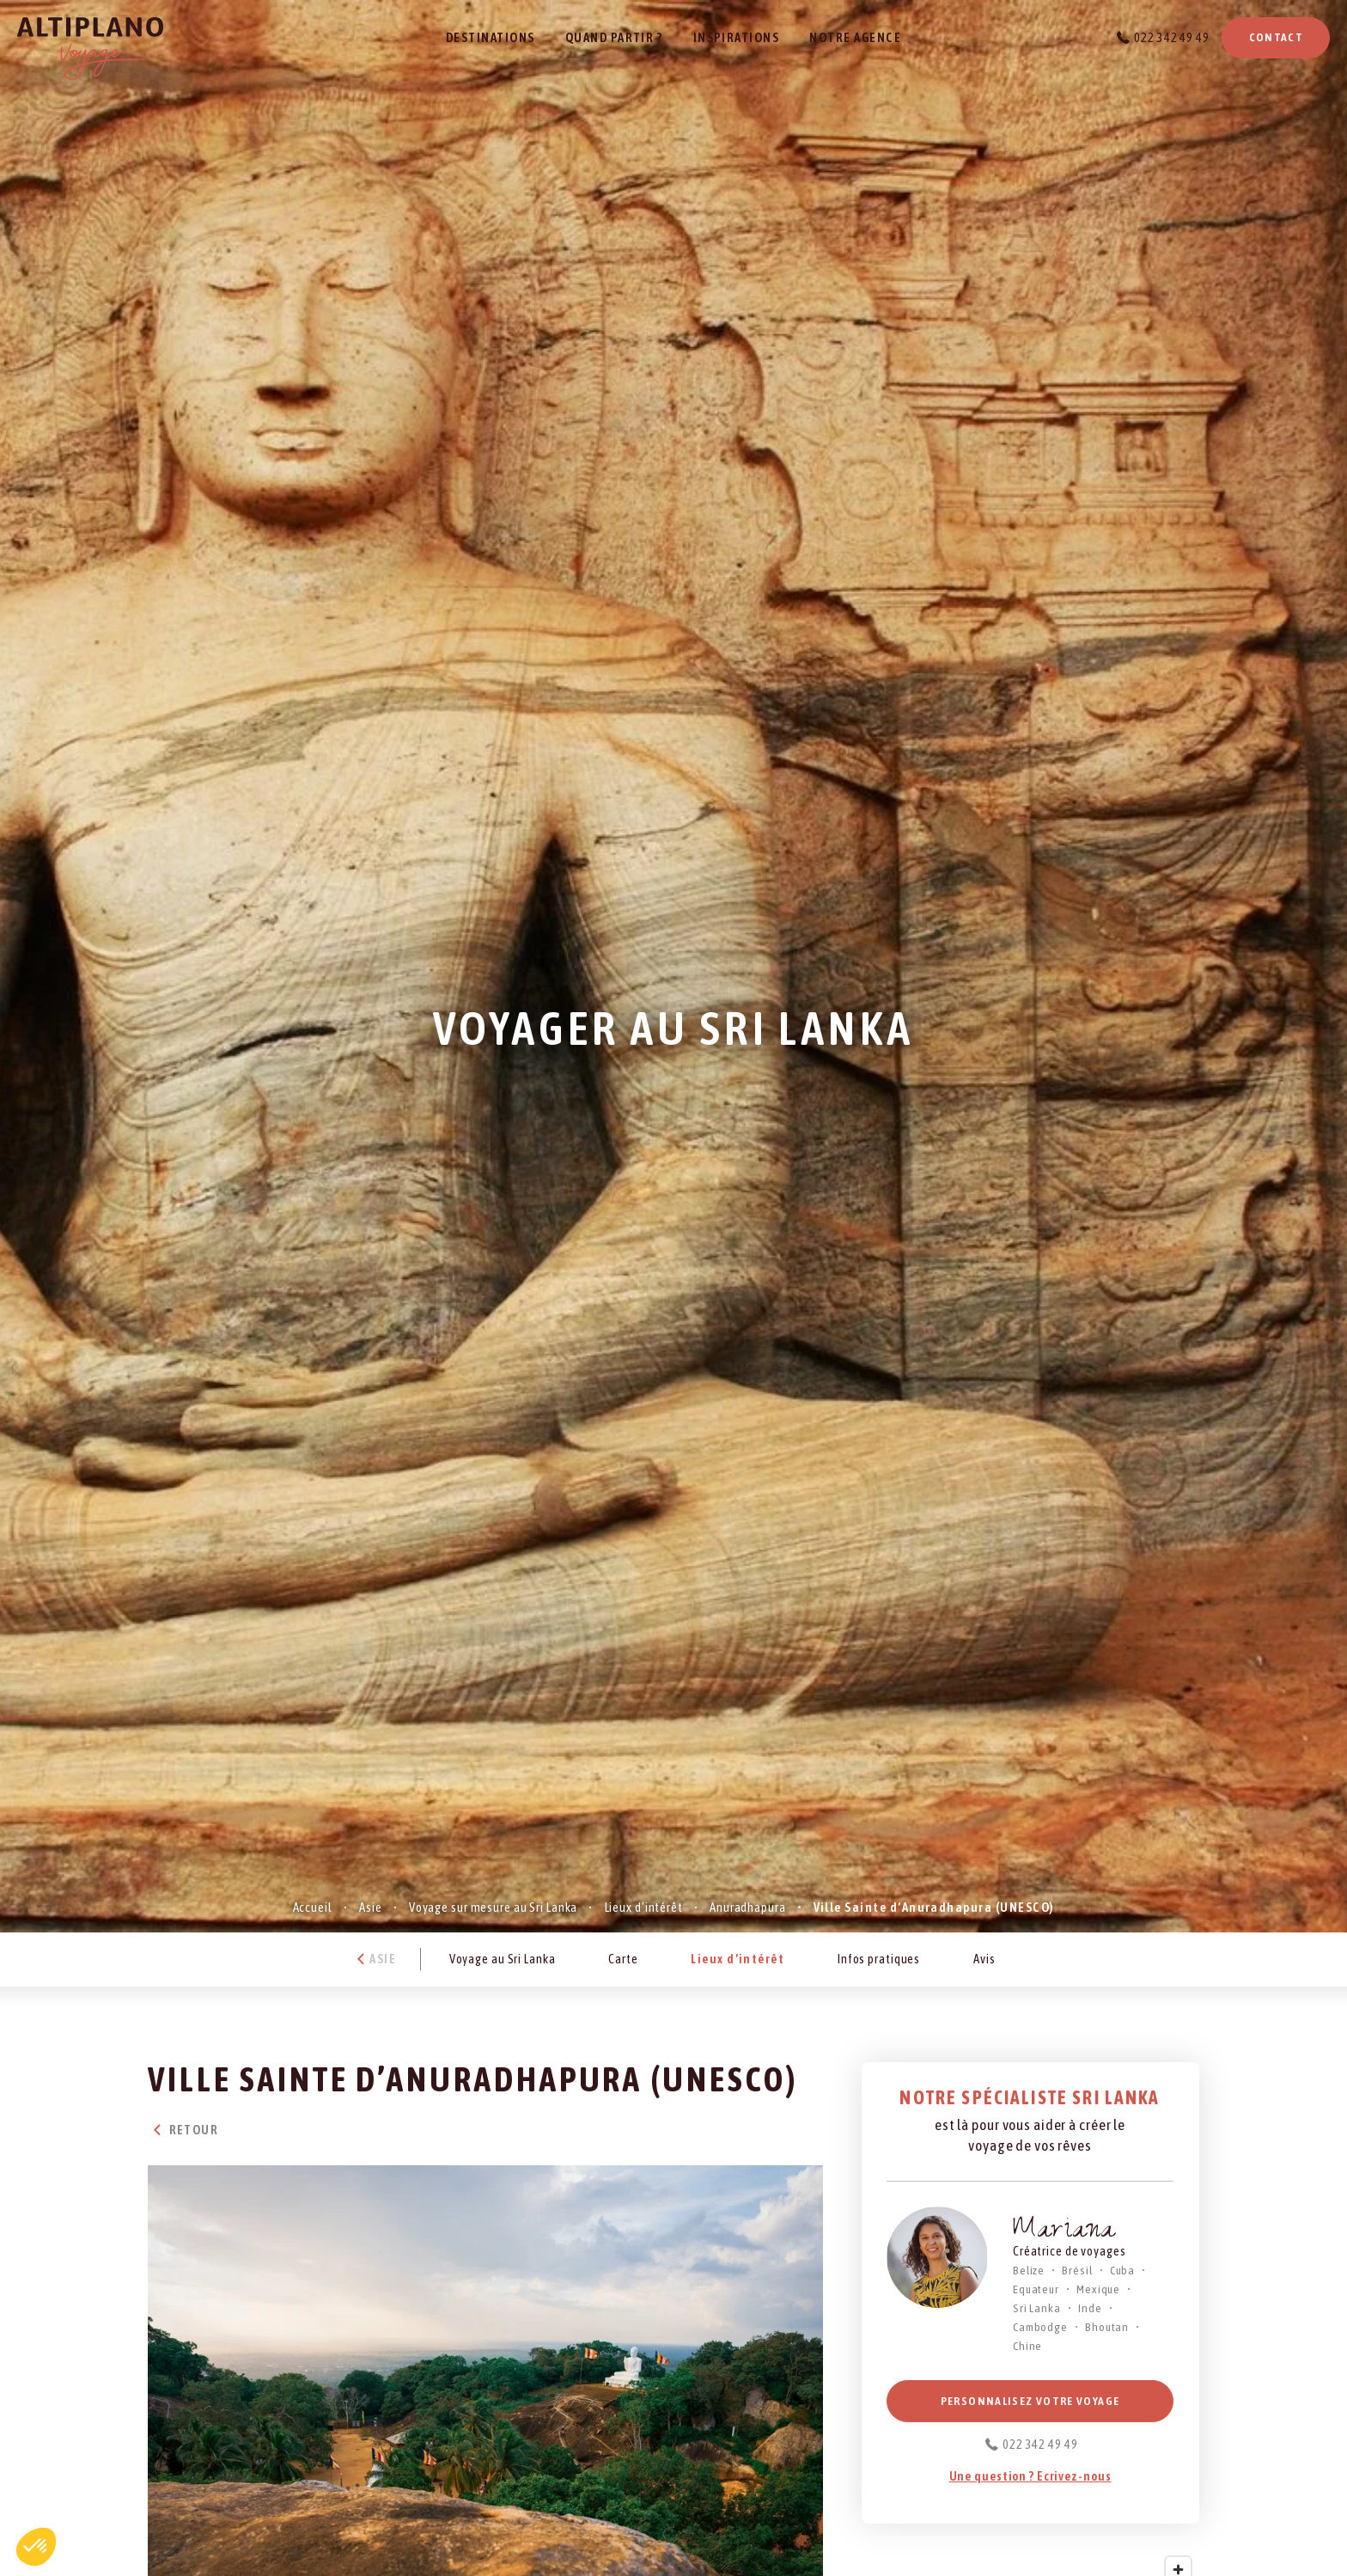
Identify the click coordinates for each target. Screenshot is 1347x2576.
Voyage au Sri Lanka (502, 1958)
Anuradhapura (748, 1907)
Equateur (1036, 2289)
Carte (622, 1958)
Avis (984, 1958)
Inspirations (736, 37)
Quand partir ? (614, 37)
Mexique (1098, 2289)
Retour (183, 2129)
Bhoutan (1107, 2327)
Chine (1027, 2346)
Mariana (1064, 2232)
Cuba (1123, 2270)
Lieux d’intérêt (644, 1907)
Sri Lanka (1037, 2308)
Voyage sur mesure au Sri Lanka (493, 1907)
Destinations (490, 37)
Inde (1090, 2308)
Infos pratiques (879, 1958)
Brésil (1077, 2270)
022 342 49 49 (1171, 37)
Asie (370, 1907)
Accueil (312, 1907)
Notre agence (855, 37)
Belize (1029, 2270)
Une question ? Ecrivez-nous (1030, 2476)
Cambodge (1040, 2327)
